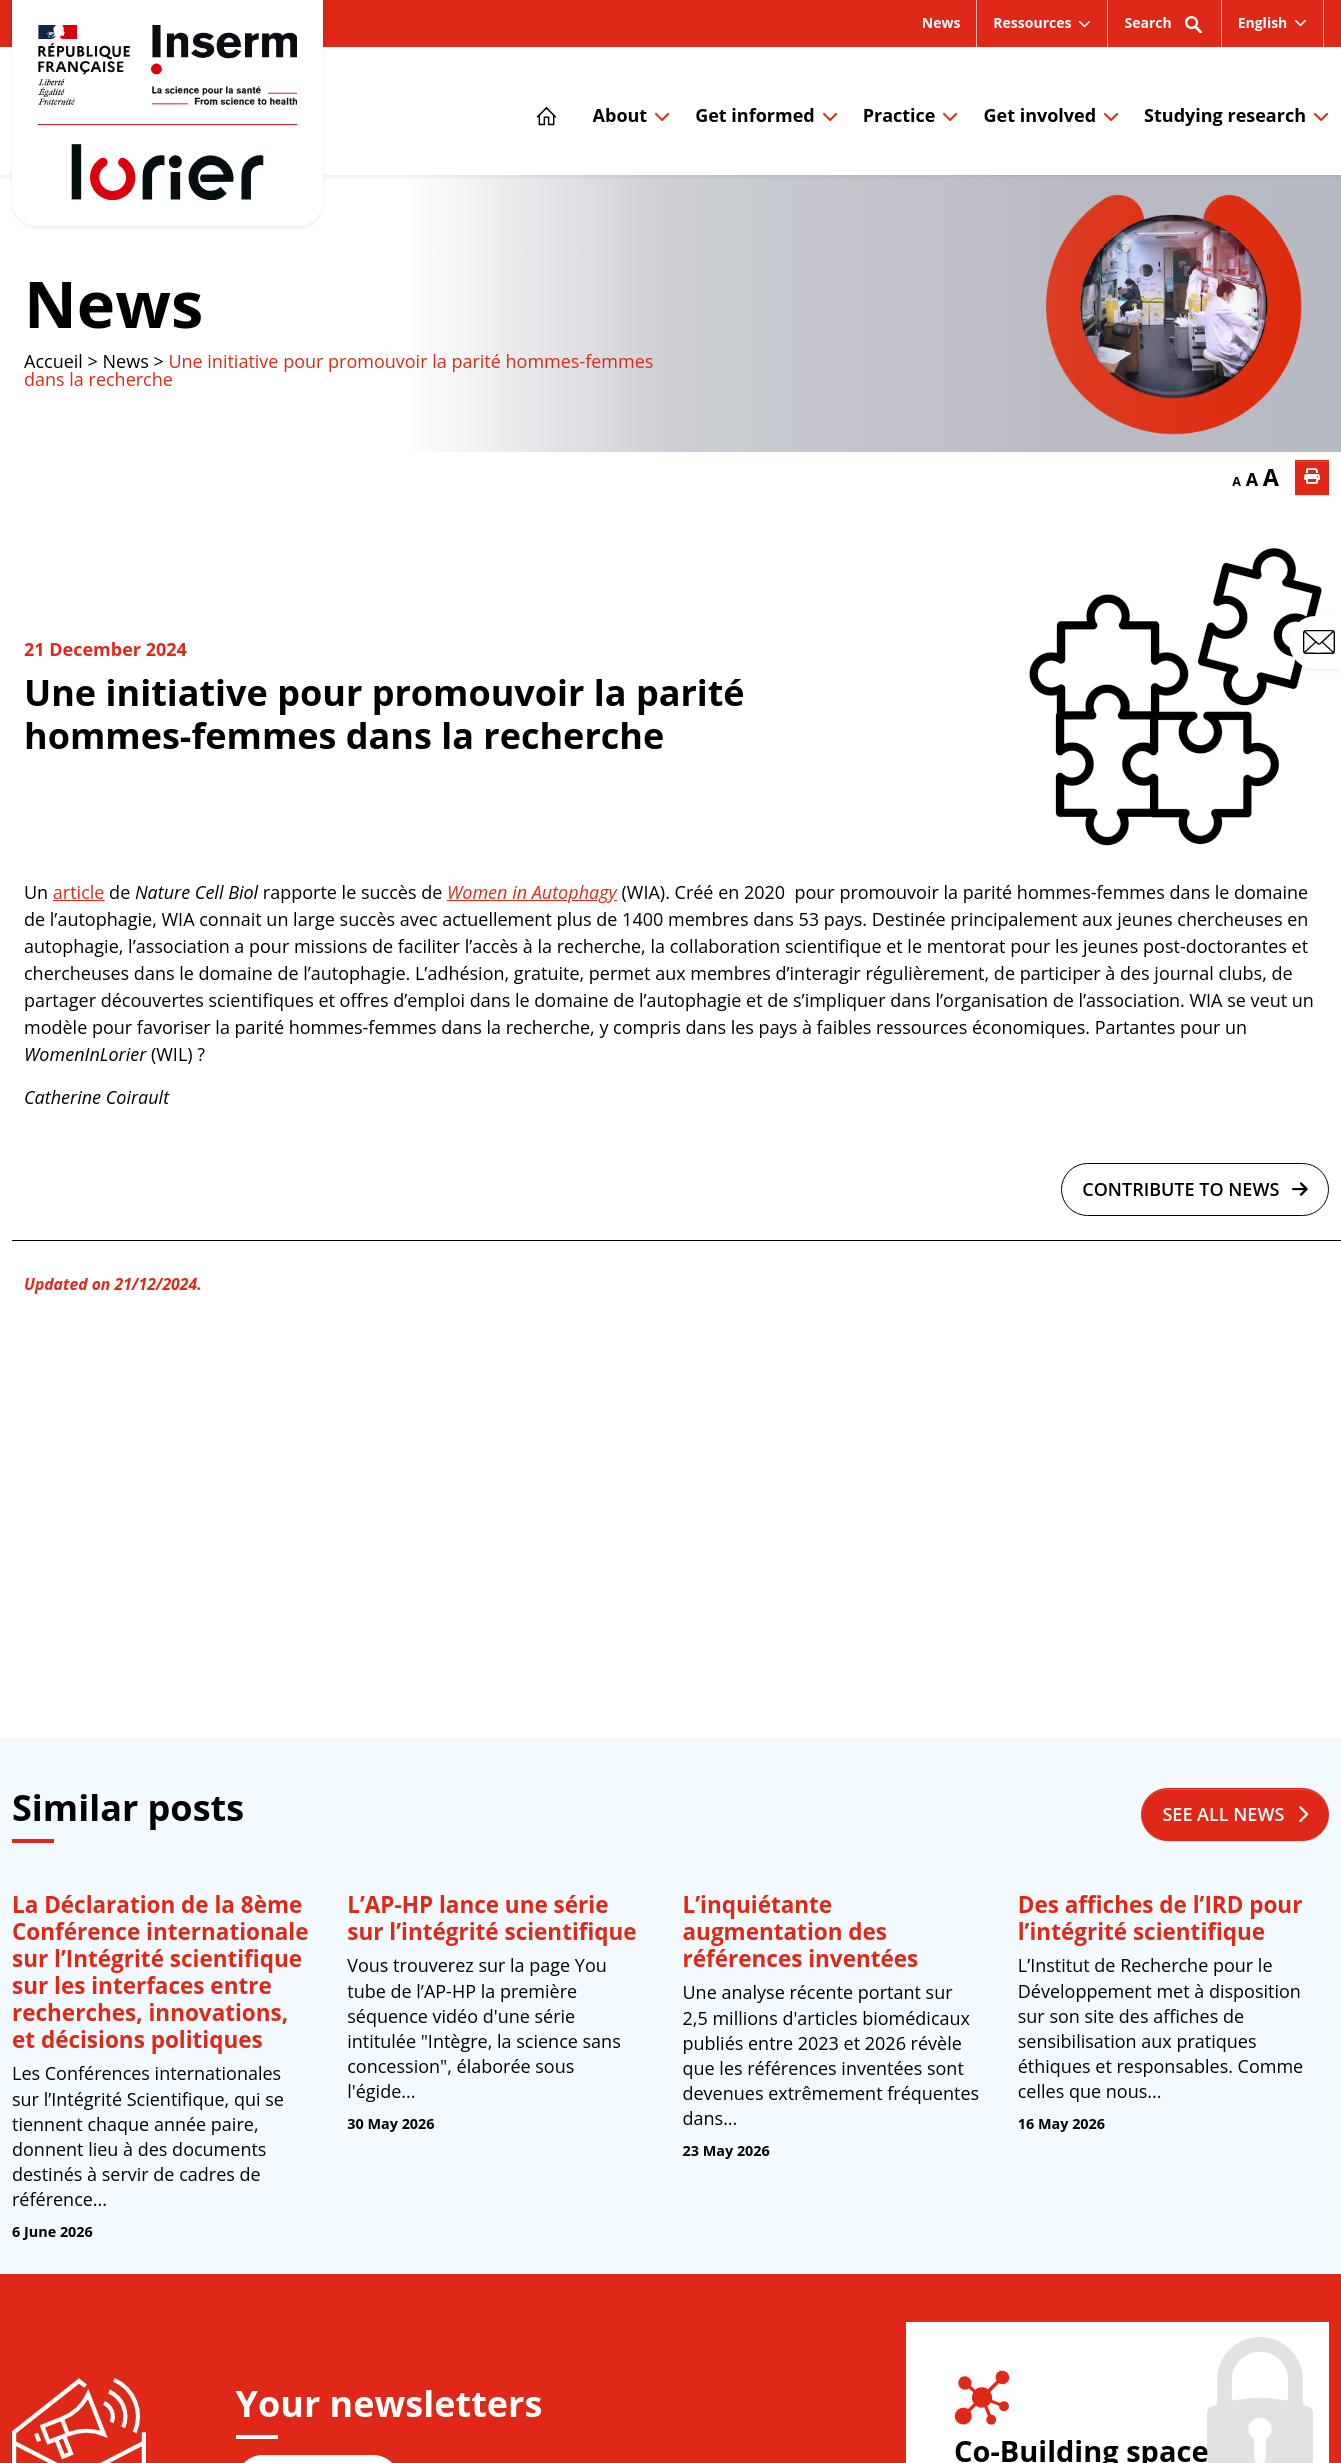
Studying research (1225, 115)
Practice (899, 115)
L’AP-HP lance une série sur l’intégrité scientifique (491, 1918)
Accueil (53, 361)
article (79, 892)
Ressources (1032, 22)
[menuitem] (1273, 23)
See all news (1235, 1814)
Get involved (1039, 115)
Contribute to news (1195, 1189)
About (620, 115)
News (941, 22)
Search (1164, 29)
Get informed (754, 115)
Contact (1322, 643)
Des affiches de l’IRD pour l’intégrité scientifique (1160, 1918)
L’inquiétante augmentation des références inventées (801, 1931)
